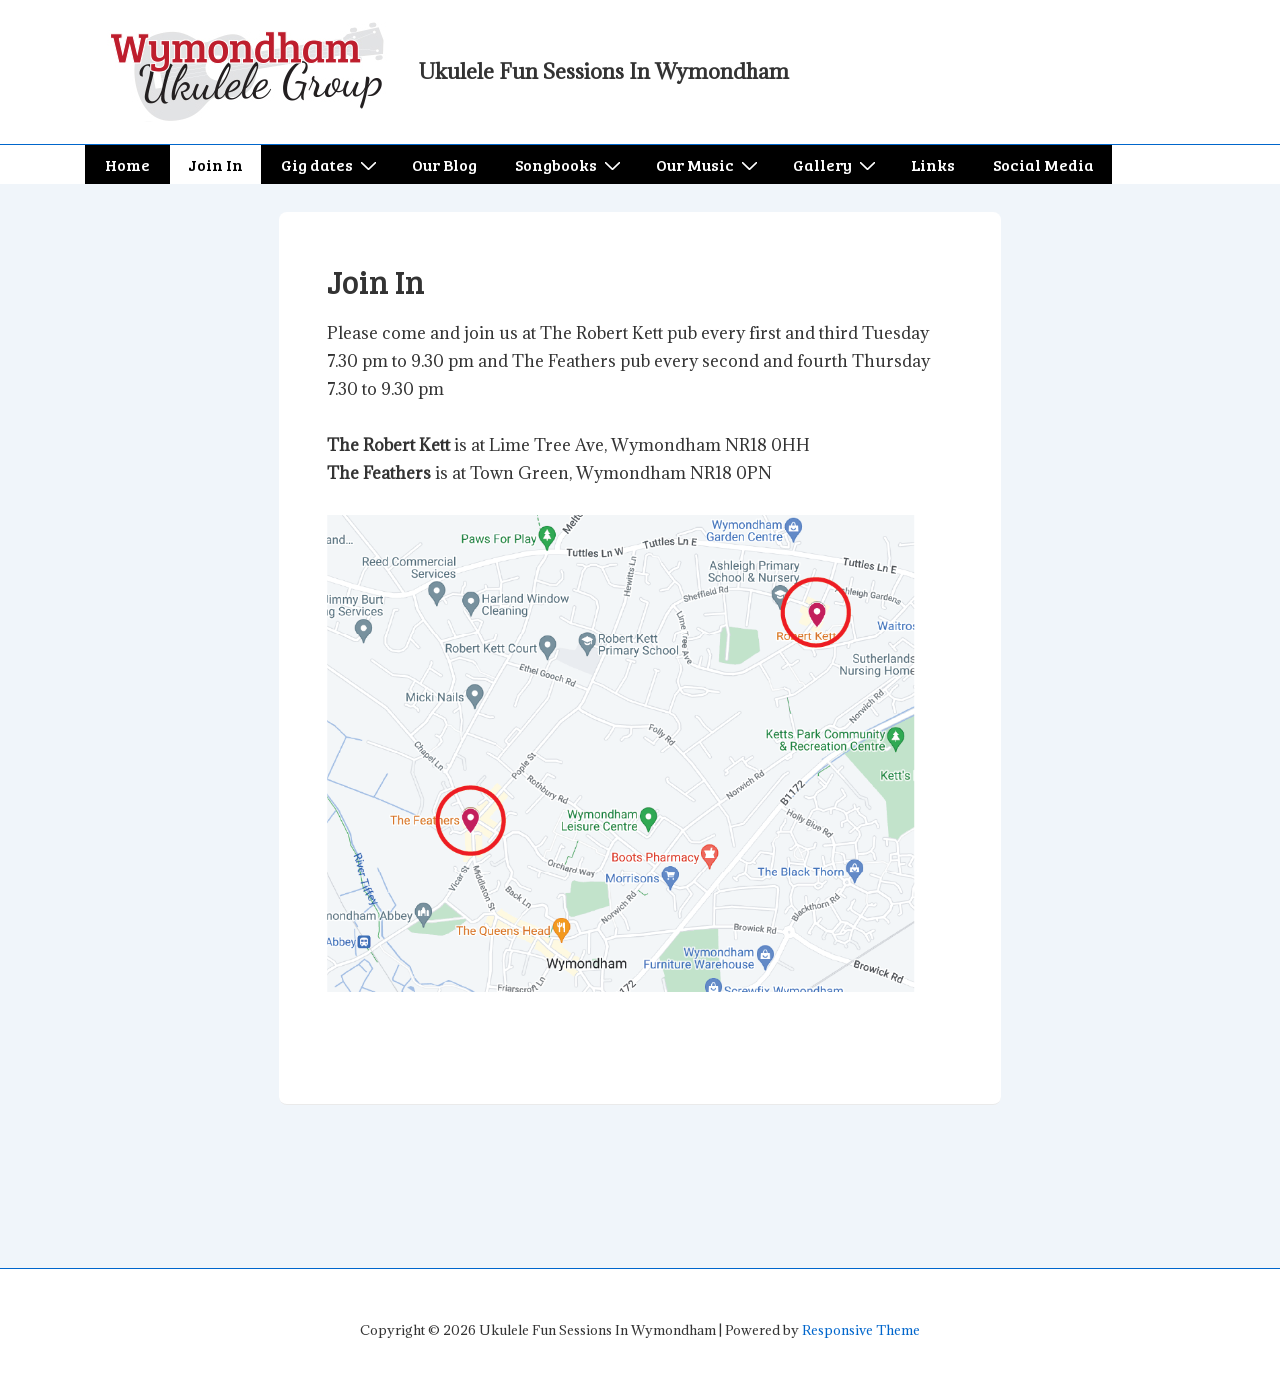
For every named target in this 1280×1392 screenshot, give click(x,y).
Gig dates (331, 164)
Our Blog (444, 164)
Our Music (709, 164)
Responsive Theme (861, 1330)
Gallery (837, 164)
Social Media (1043, 164)
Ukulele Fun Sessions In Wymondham (604, 71)
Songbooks (570, 164)
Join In (215, 164)
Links (933, 164)
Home (127, 164)
